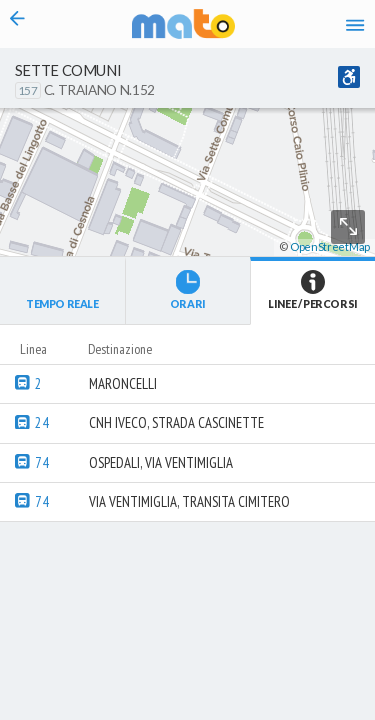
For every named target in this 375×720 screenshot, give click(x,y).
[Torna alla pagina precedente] (17, 24)
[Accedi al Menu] (355, 24)
